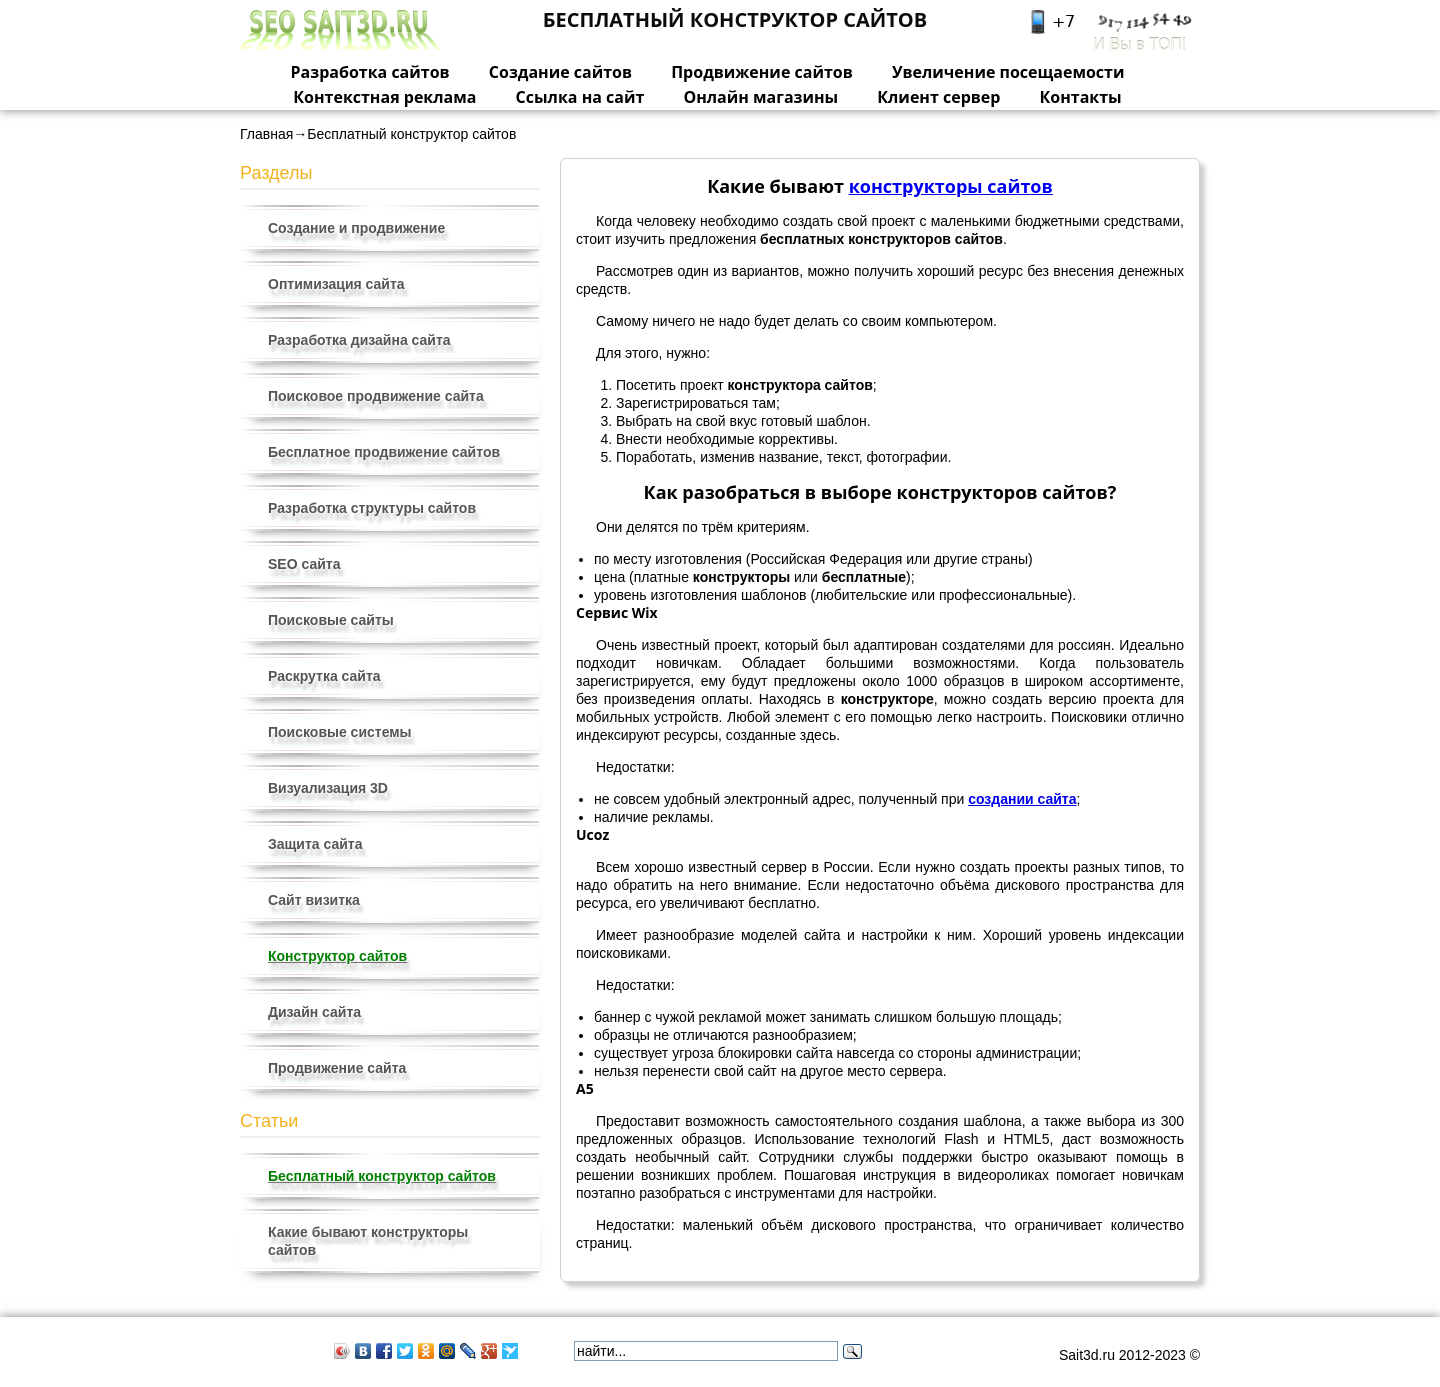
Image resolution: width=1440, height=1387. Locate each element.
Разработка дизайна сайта (359, 340)
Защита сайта (315, 844)
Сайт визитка (314, 900)
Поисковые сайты (331, 620)
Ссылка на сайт (580, 97)
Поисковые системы (340, 732)
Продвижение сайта (337, 1068)
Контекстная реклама (384, 97)
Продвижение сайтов (762, 72)
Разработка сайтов (370, 72)
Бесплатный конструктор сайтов (382, 1176)
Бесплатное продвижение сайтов (384, 452)
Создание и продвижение (356, 228)
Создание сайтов (560, 72)
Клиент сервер (938, 97)
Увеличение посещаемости (1008, 72)
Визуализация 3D (328, 788)
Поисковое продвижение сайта (376, 396)
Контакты (1081, 97)
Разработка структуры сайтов (372, 508)
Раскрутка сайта (324, 676)
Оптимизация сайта (336, 284)
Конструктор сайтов (337, 956)
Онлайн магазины (760, 97)
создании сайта (1022, 799)
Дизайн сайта (314, 1012)
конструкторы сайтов (951, 186)
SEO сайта (304, 564)
